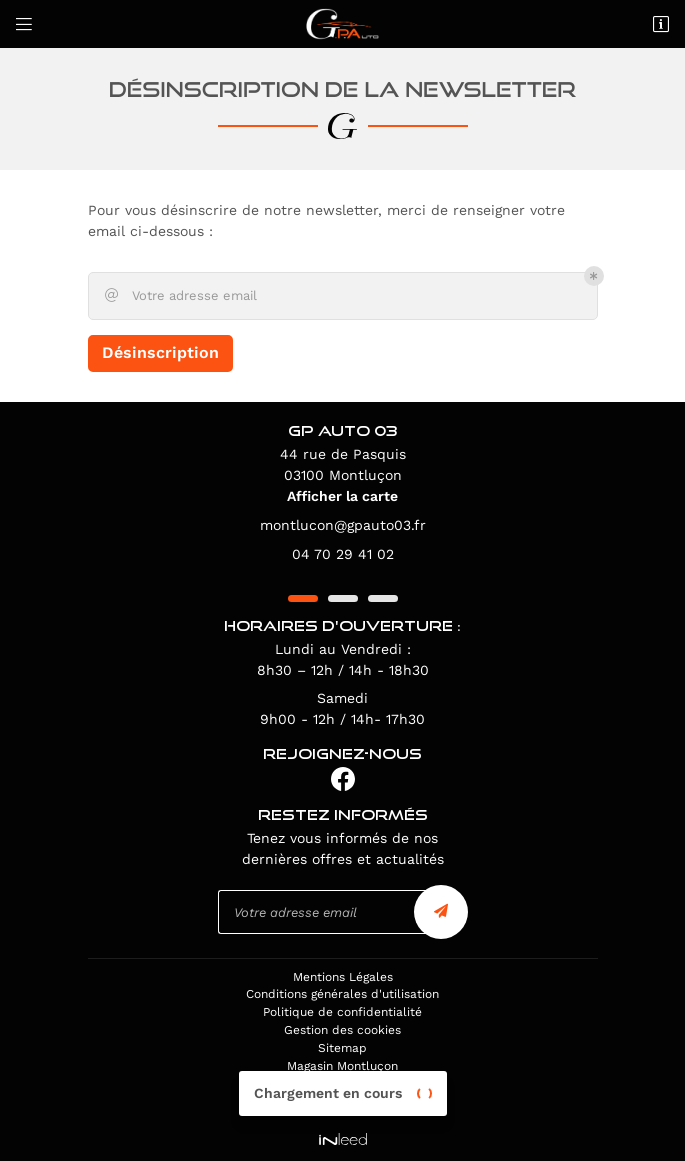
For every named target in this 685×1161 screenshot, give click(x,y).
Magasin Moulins (343, 1102)
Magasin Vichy (342, 1084)
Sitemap (342, 1048)
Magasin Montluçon (342, 1066)
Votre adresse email (179, 296)
